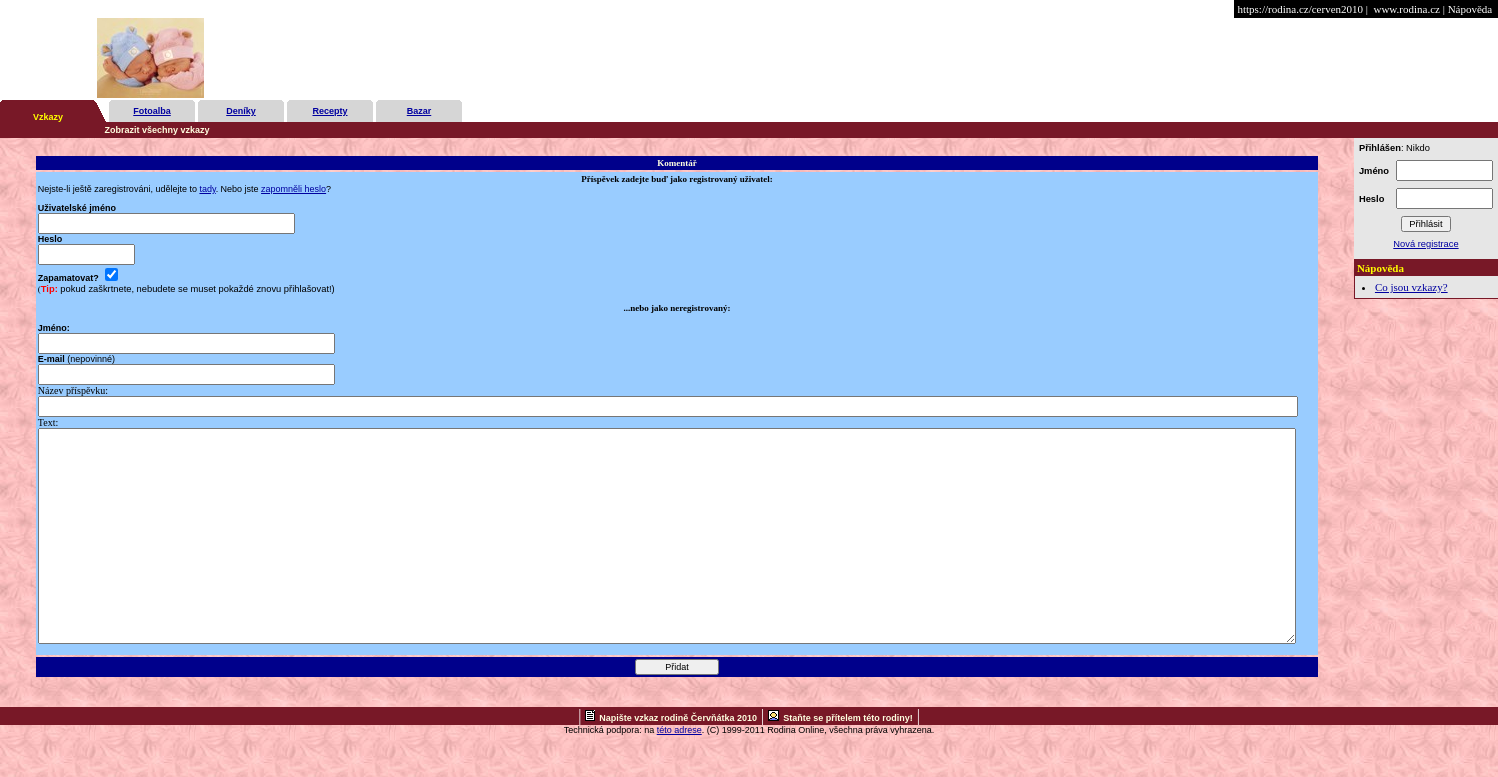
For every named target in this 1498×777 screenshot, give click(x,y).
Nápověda (1470, 9)
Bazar (419, 111)
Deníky (241, 111)
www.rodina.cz (1406, 9)
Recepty (329, 111)
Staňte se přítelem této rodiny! (848, 760)
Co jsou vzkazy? (1411, 287)
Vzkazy (48, 117)
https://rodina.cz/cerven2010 (1300, 9)
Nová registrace (1425, 244)
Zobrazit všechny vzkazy (157, 130)
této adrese (679, 772)
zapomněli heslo (293, 189)
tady (207, 189)
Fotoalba (152, 111)
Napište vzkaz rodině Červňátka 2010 (678, 760)
